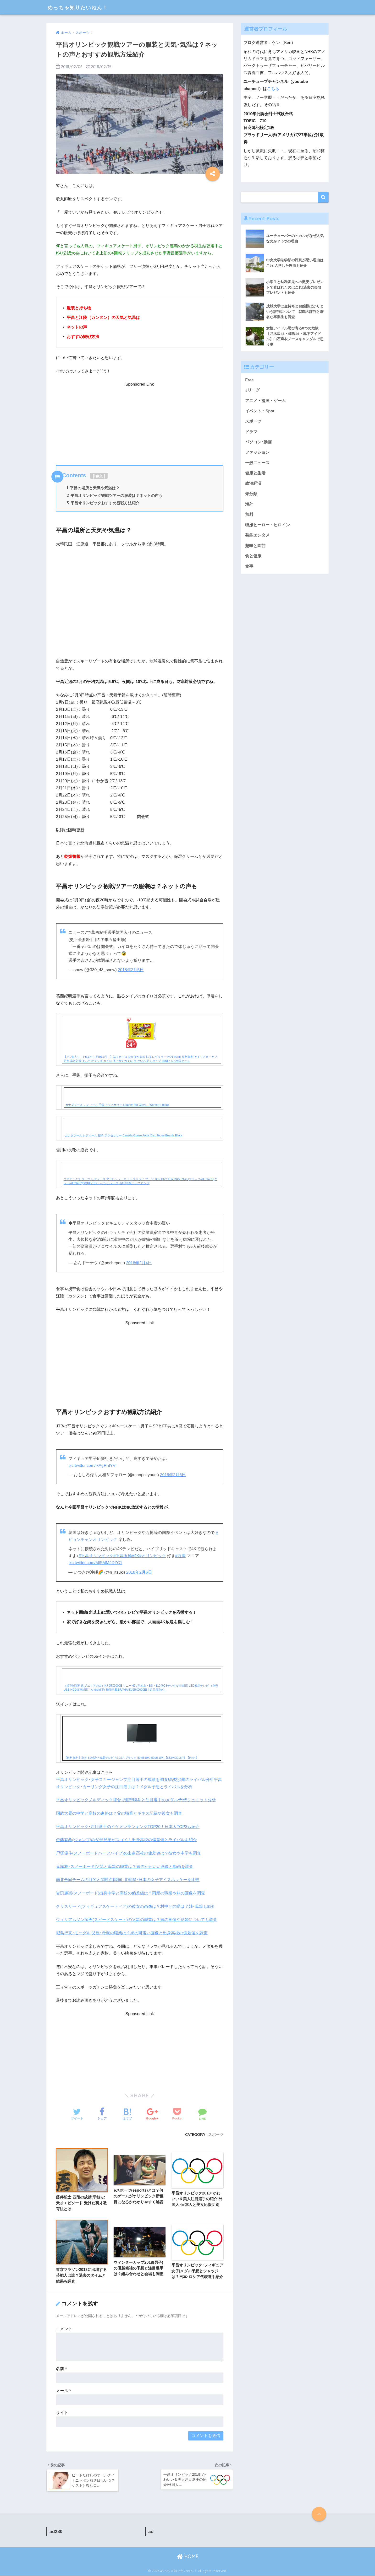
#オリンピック (152, 1556)
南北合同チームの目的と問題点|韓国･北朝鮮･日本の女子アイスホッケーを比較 (127, 1879)
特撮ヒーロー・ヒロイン (267, 525)
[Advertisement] (139, 421)
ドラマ (251, 432)
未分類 (251, 494)
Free (249, 380)
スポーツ (215, 2134)
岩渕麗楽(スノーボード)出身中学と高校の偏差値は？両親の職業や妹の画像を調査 (130, 1893)
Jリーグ (252, 390)
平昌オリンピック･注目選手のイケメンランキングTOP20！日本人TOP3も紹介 (127, 1826)
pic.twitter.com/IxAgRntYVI (92, 1465)
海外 (249, 504)
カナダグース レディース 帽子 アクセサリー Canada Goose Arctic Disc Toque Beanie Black (123, 1135)
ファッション (257, 452)
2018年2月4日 (139, 1263)
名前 (61, 2368)
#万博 (180, 1556)
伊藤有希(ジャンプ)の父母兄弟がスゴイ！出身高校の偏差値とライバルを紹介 (126, 1840)
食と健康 (253, 556)
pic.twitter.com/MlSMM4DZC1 (95, 1562)
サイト (62, 2412)
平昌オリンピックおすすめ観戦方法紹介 (102, 503)
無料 (249, 514)
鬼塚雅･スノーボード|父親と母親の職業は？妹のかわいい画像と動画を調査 (124, 1866)
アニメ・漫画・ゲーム (265, 400)
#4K (135, 1556)
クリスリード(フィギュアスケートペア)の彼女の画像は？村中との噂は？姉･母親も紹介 (135, 1906)
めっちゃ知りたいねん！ (80, 7)
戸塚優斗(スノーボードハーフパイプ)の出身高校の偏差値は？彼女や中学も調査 (128, 1853)
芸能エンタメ (257, 535)
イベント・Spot (259, 411)
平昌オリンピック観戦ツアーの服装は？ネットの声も (114, 495)
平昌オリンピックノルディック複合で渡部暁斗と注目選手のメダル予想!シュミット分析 (136, 1800)
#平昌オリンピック (96, 1556)
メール (63, 2390)
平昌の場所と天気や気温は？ (93, 488)
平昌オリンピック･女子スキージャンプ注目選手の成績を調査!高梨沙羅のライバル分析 (135, 1779)
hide (99, 476)
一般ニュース (257, 463)
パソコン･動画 (258, 442)
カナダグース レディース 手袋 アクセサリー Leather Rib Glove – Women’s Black (117, 1105)
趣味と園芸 (255, 545)
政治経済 (253, 483)
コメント (64, 2329)
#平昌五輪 (122, 1556)
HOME (188, 2557)
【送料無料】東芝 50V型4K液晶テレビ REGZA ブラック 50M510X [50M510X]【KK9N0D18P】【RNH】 (131, 1757)
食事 (249, 566)
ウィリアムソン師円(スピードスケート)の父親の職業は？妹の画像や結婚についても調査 (136, 1919)
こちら (273, 88)
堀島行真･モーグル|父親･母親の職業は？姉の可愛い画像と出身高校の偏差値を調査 (132, 1933)
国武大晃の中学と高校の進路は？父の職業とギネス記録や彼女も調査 (119, 1813)
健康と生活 (255, 473)
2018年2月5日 (131, 970)
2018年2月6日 (173, 1475)
